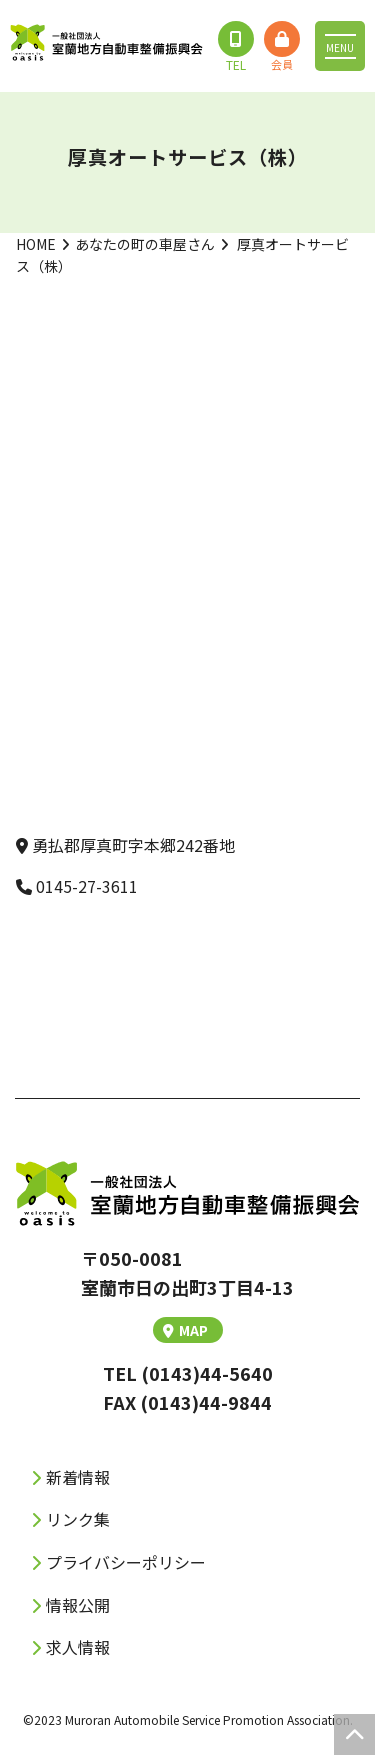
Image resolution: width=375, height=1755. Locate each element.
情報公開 (78, 1605)
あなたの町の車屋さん (145, 244)
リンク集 (78, 1519)
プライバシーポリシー (126, 1562)
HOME (36, 244)
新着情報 (78, 1477)
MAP (185, 1330)
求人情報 (78, 1647)
